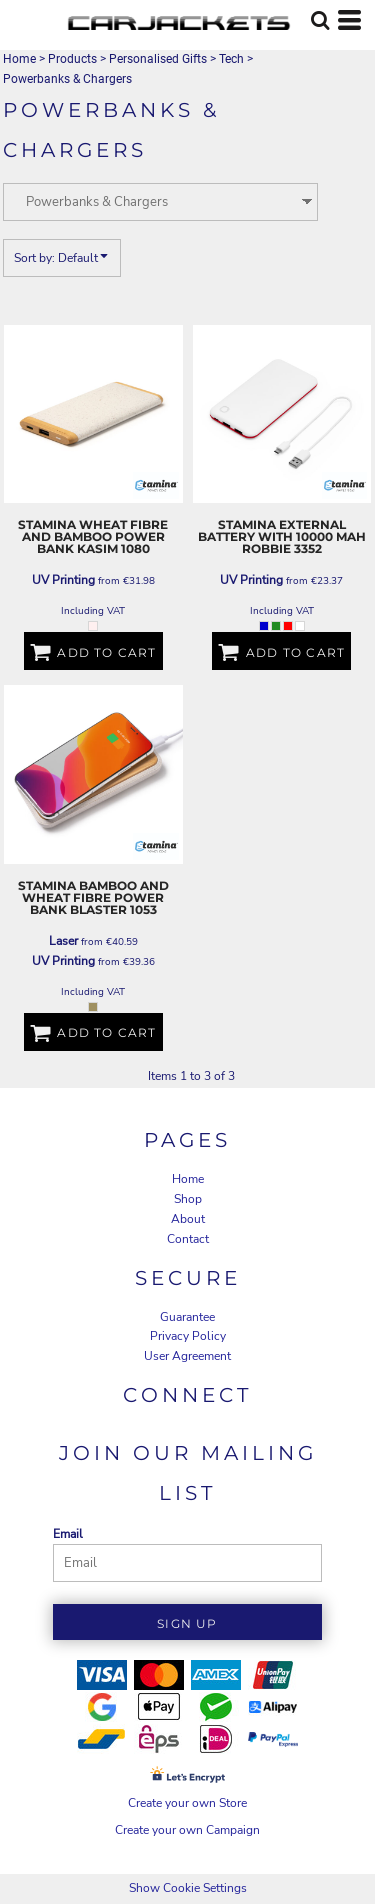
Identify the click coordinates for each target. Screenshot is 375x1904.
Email (68, 1534)
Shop (188, 1199)
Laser (63, 941)
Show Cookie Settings (188, 1888)
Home (19, 59)
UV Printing (63, 580)
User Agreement (187, 1356)
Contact (188, 1239)
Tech (231, 59)
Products (72, 59)
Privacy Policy (188, 1336)
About (188, 1219)
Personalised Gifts (158, 59)
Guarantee (187, 1317)
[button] (320, 20)
